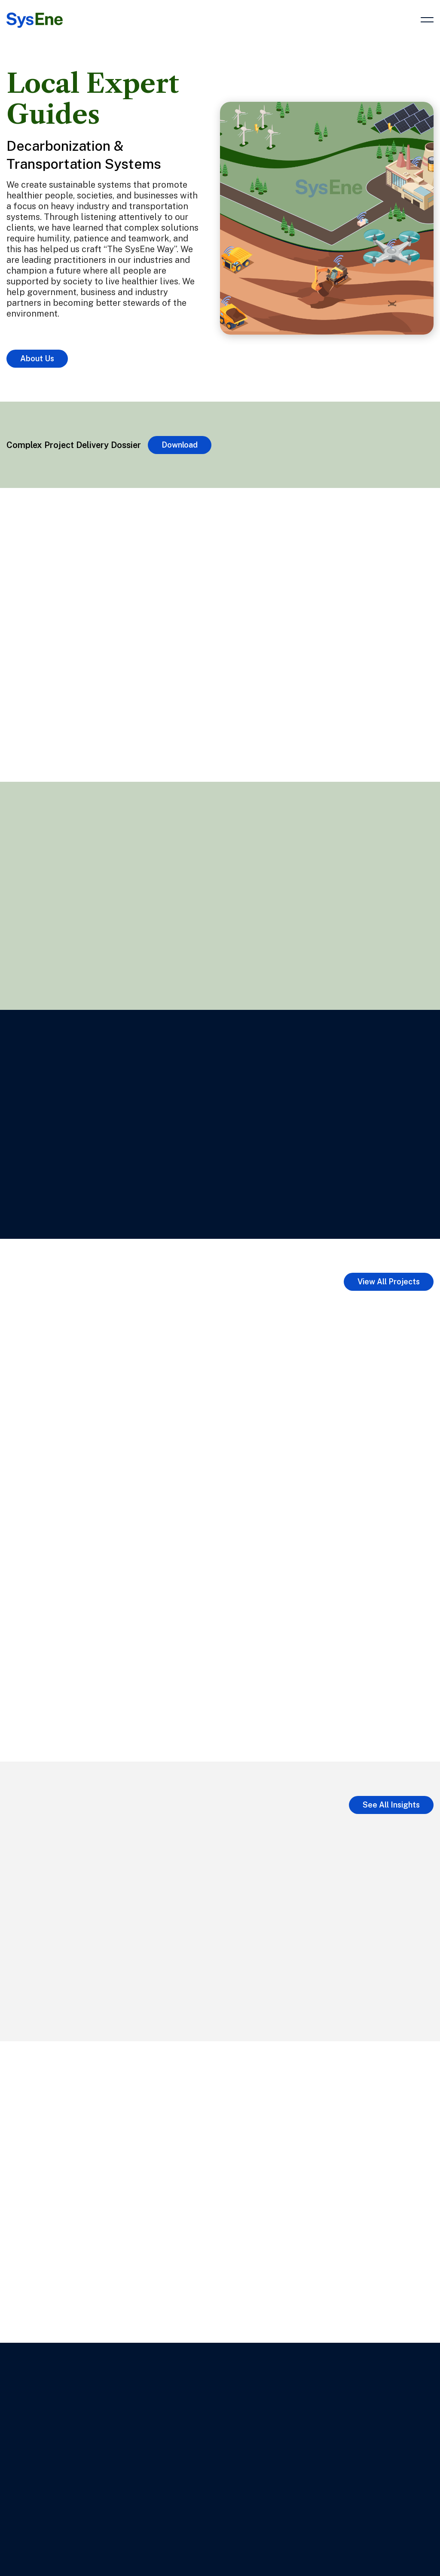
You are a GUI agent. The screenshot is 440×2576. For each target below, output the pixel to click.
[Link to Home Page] (34, 16)
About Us (37, 358)
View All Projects (389, 1281)
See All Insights (391, 1804)
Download (180, 444)
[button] (427, 23)
